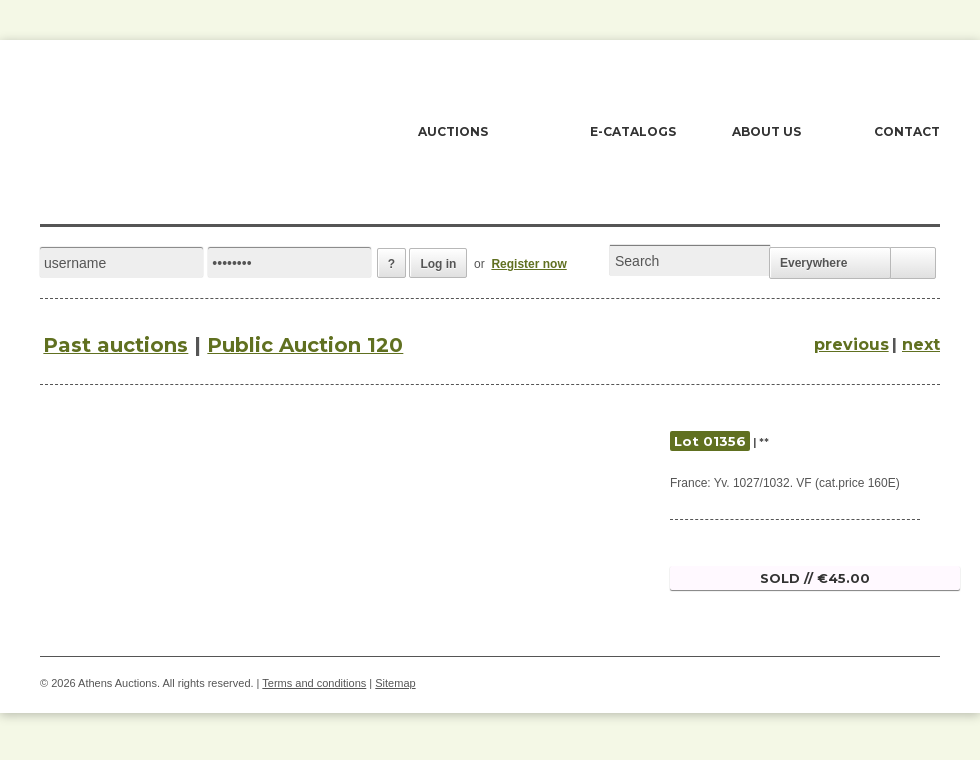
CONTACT (907, 131)
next (921, 344)
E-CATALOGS (633, 131)
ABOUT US (766, 131)
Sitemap (395, 683)
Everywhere (813, 263)
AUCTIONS (453, 131)
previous (851, 344)
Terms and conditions (314, 683)
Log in (438, 264)
